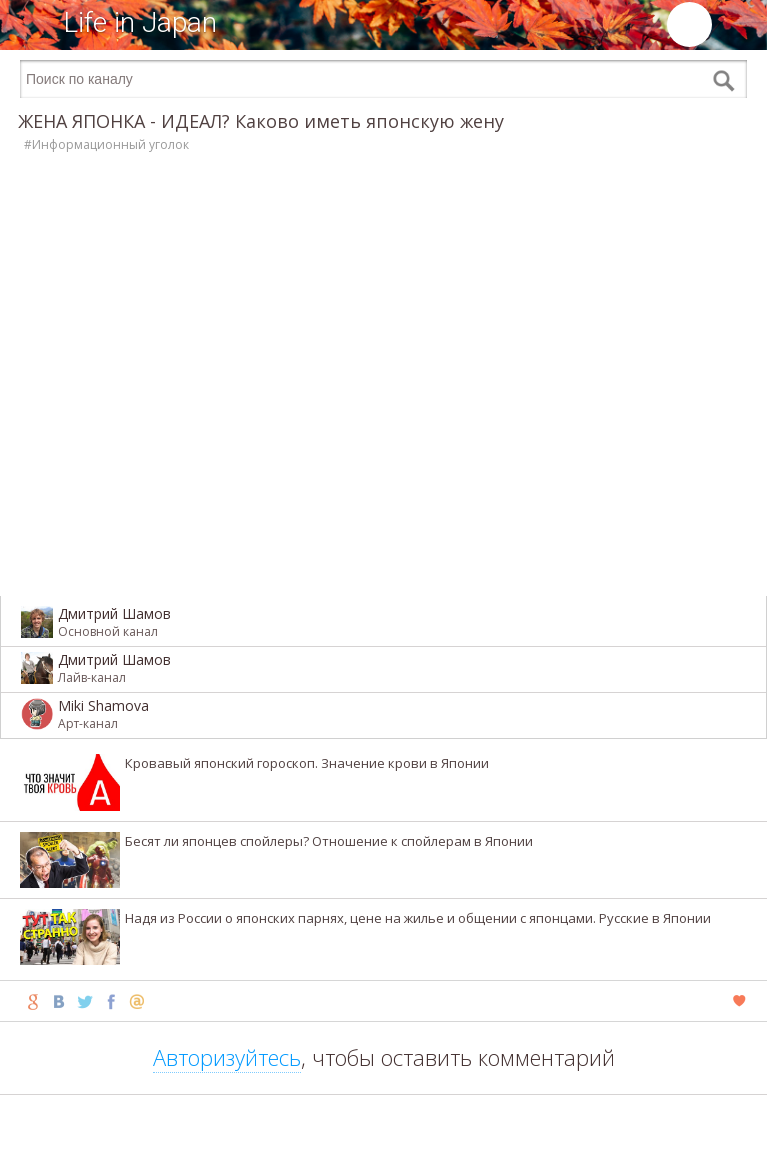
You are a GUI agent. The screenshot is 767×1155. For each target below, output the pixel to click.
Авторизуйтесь (227, 1057)
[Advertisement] (384, 1125)
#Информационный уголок (106, 144)
